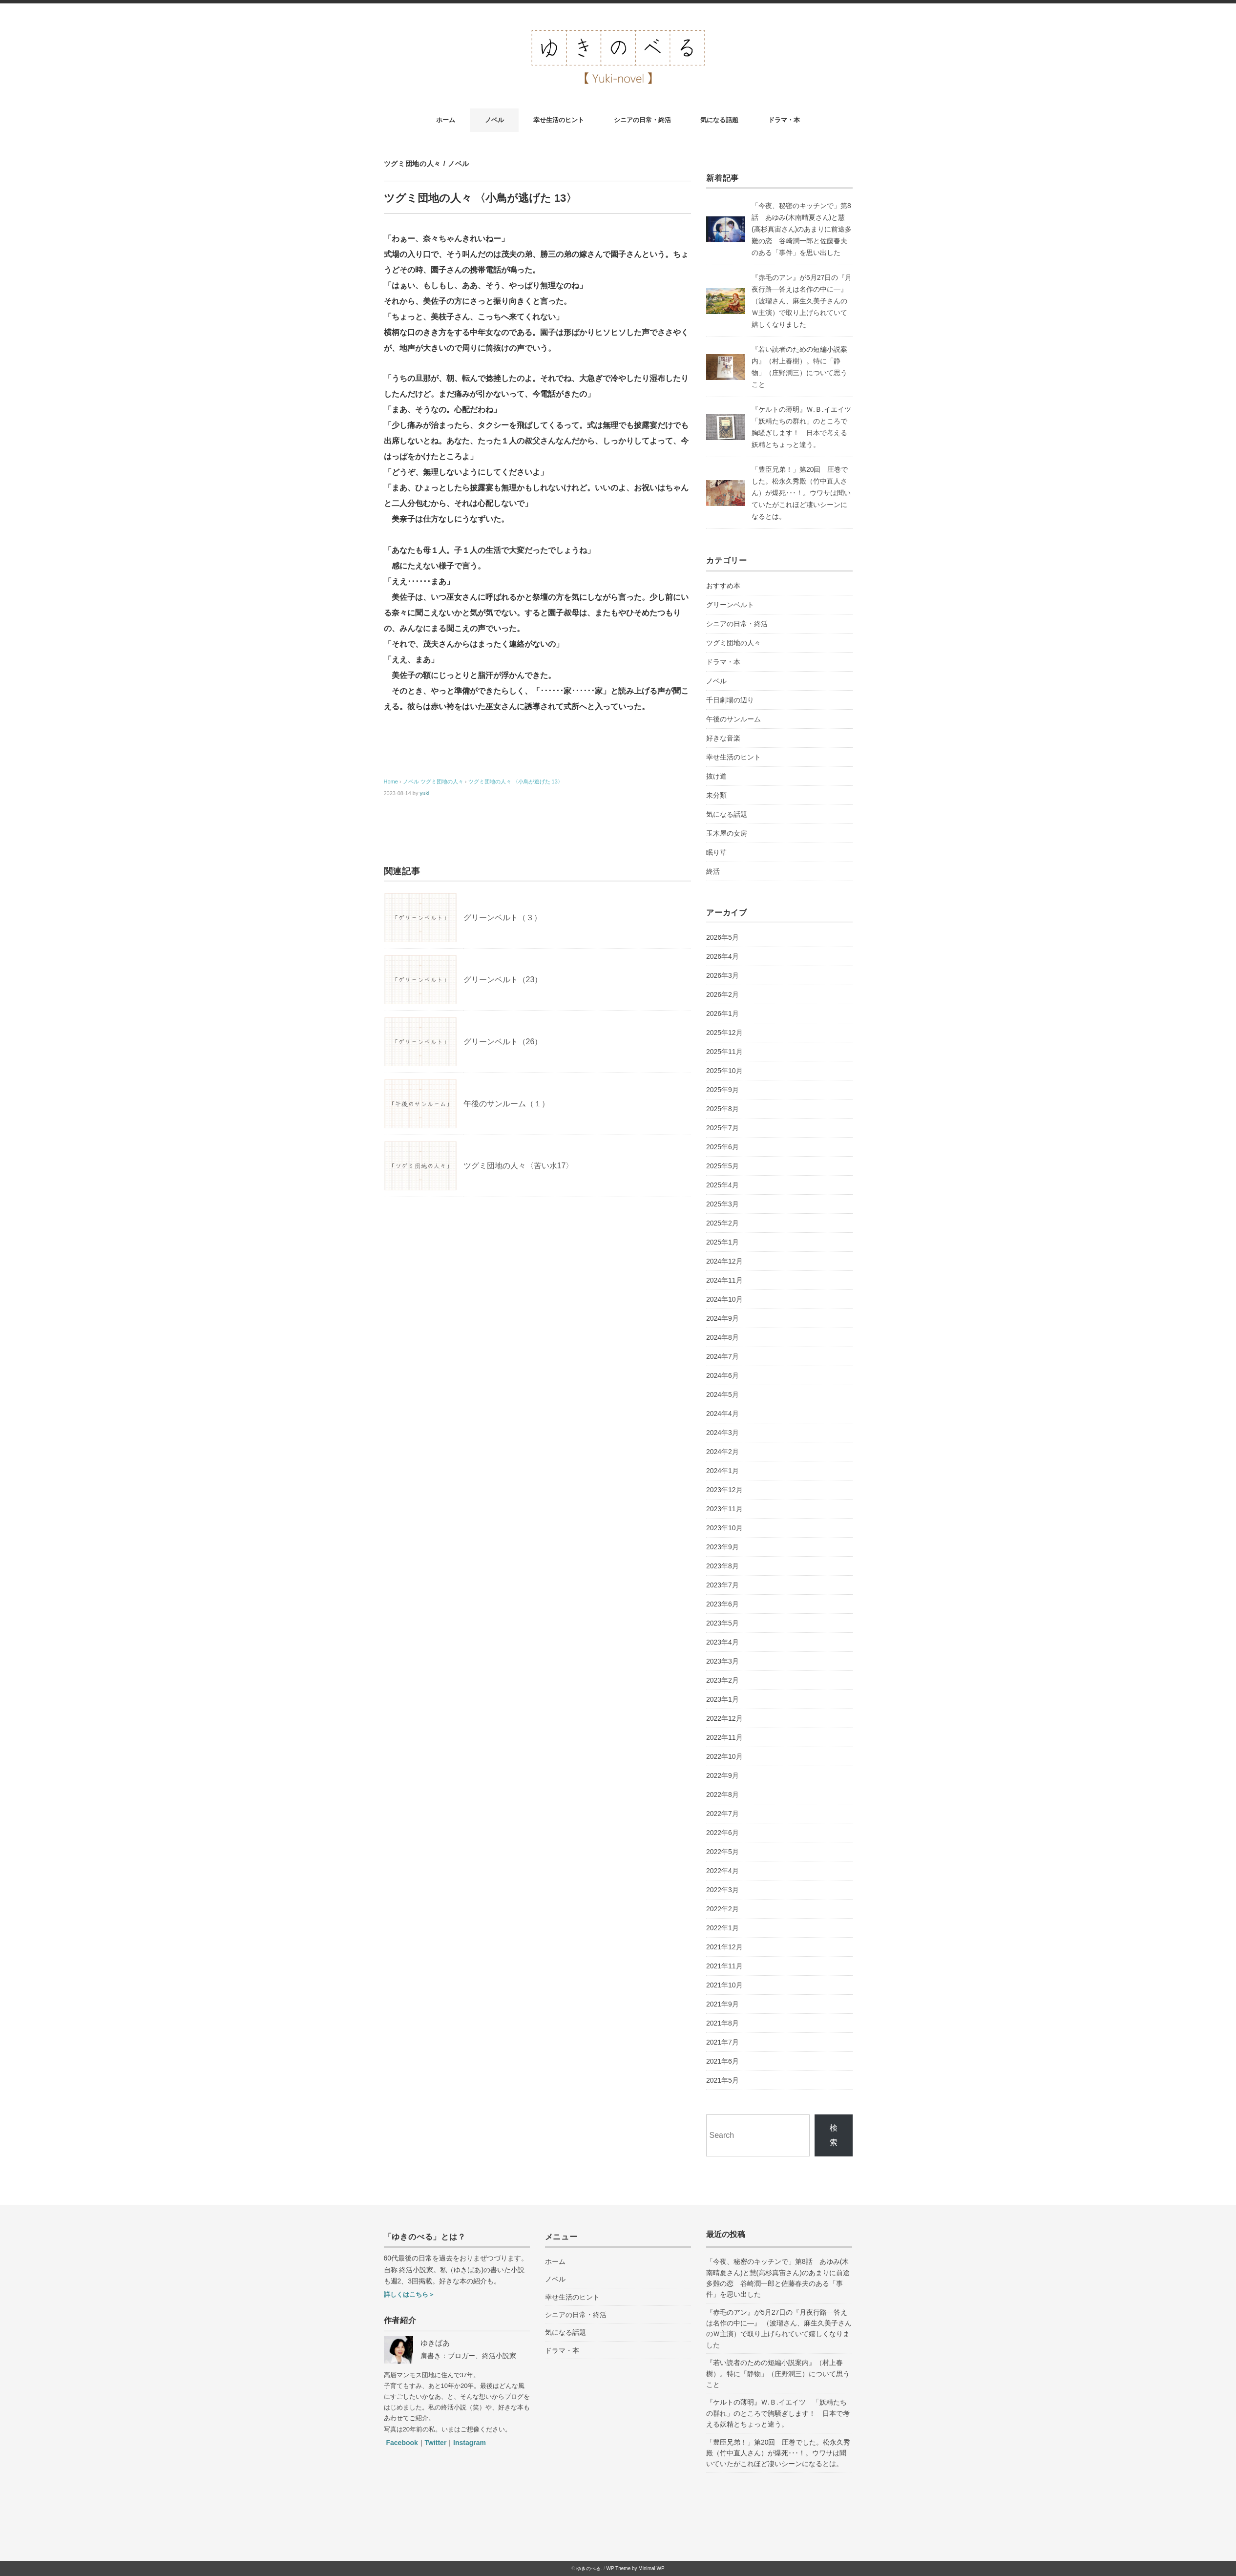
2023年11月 (724, 1509)
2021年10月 (724, 1985)
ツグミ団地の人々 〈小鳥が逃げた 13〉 (515, 781)
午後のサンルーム (733, 719)
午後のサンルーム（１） (506, 1103)
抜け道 (716, 776)
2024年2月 (722, 1452)
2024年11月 (724, 1280)
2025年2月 (722, 1223)
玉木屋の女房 (726, 833)
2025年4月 (722, 1185)
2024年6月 (722, 1375)
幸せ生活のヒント (558, 120)
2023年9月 (722, 1547)
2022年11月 (724, 1737)
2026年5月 (722, 937)
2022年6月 (722, 1833)
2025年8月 (722, 1109)
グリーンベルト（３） (502, 917)
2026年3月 (722, 975)
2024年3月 (722, 1432)
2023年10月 (724, 1528)
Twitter (436, 2443)
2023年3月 (722, 1661)
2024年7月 (722, 1356)
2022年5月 (722, 1852)
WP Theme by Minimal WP (636, 2568)
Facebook (402, 2443)
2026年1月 (722, 1013)
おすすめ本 (723, 586)
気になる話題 (719, 120)
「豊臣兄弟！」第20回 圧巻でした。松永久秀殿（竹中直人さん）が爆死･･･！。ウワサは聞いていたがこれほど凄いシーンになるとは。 (801, 492)
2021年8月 (722, 2023)
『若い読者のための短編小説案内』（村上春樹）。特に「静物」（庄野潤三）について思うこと (778, 2373)
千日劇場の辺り (730, 700)
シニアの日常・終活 (642, 120)
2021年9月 (722, 2004)
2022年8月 (722, 1794)
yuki (425, 793)
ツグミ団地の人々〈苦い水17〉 (518, 1165)
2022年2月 (722, 1909)
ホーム (445, 120)
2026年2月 (722, 994)
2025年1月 (722, 1242)
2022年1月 (722, 1928)
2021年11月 (724, 1966)
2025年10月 (724, 1071)
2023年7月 (722, 1585)
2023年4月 (722, 1642)
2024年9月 (722, 1318)
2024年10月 (724, 1299)
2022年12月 (724, 1718)
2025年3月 (722, 1204)
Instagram (469, 2443)
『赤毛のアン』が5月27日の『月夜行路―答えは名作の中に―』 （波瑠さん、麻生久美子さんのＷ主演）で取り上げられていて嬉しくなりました (802, 301)
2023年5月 (722, 1623)
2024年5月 (722, 1394)
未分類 (716, 795)
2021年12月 (724, 1947)
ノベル (494, 120)
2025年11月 (724, 1052)
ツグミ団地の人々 (412, 164)
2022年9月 (722, 1775)
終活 (713, 871)
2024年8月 (722, 1337)
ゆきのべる (588, 2568)
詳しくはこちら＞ (409, 2294)
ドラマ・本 (784, 120)
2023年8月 (722, 1566)
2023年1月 (722, 1699)
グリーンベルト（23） (503, 979)
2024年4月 (722, 1413)
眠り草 (716, 852)
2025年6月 (722, 1147)
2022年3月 (722, 1890)
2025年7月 (722, 1128)
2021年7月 (722, 2042)
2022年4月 (722, 1871)
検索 (834, 2135)
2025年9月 (722, 1090)
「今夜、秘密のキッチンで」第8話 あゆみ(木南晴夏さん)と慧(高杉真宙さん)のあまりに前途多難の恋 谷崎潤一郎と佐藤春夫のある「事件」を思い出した (802, 229)
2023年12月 (724, 1490)
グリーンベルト (730, 605)
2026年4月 (722, 956)
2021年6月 (722, 2061)
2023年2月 (722, 1680)
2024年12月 (724, 1261)
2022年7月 (722, 1813)
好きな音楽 (723, 738)
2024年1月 (722, 1471)
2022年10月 (724, 1756)
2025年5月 (722, 1166)
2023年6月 (722, 1604)
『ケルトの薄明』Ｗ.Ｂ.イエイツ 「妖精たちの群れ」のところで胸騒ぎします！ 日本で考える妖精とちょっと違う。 (778, 2413)
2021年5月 (722, 2080)
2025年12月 (724, 1032)
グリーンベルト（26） (503, 1041)
